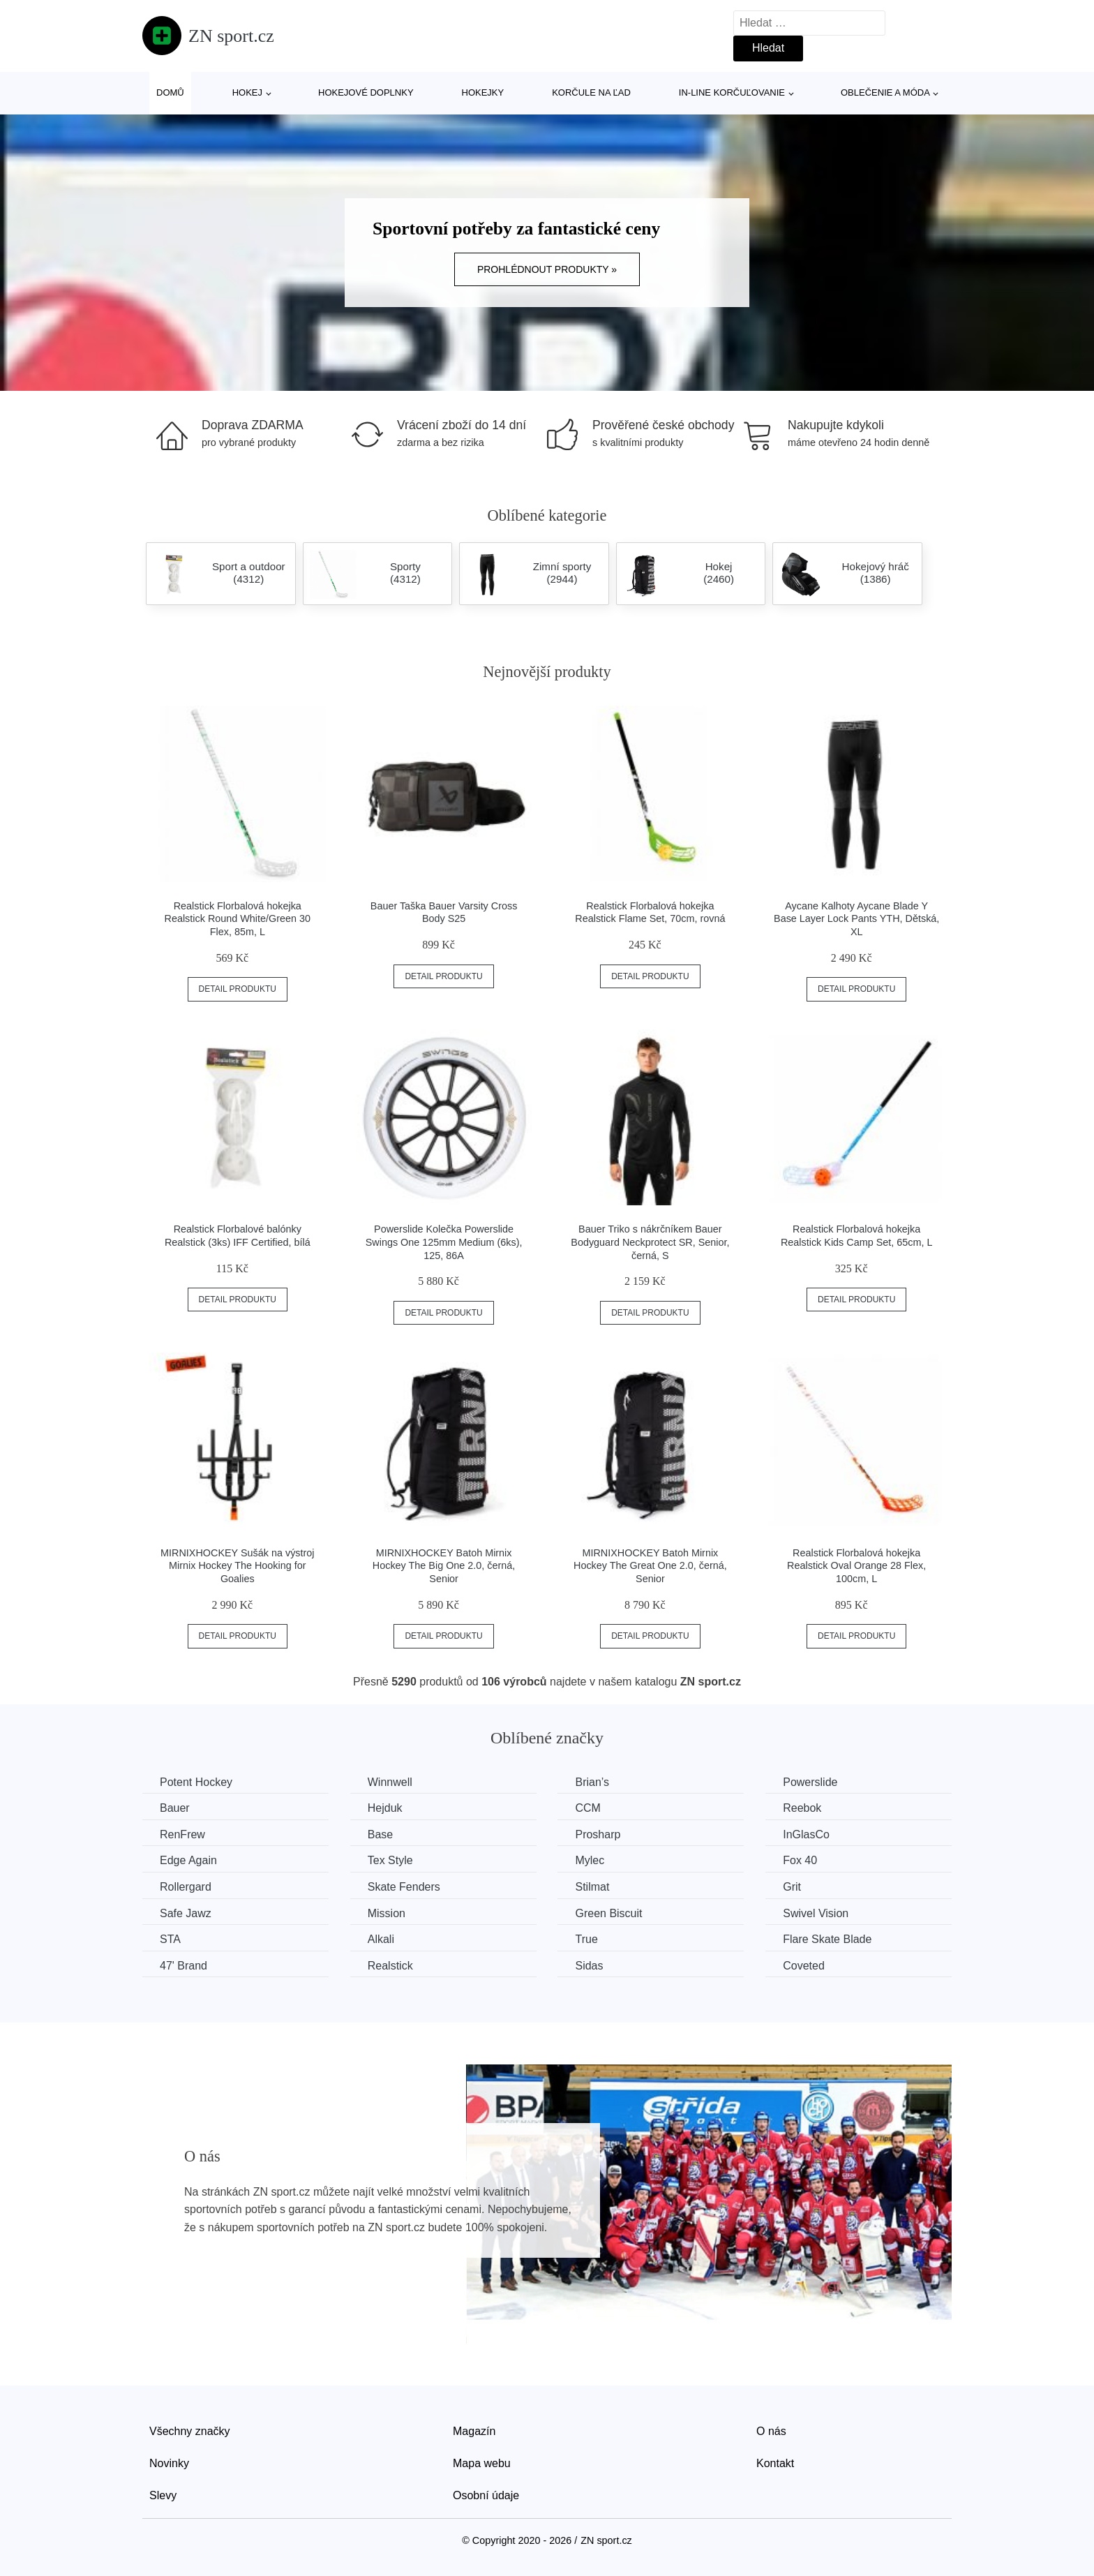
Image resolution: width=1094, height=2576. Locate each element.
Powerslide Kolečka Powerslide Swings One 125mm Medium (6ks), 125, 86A (444, 1241)
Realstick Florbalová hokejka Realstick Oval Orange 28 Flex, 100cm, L (856, 1565)
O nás (771, 2431)
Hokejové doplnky (366, 92)
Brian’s (592, 1782)
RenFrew (182, 1834)
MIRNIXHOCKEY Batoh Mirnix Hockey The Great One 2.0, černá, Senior (650, 1565)
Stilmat (592, 1887)
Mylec (589, 1860)
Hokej (247, 92)
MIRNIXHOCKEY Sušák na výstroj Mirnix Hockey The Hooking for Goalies (237, 1565)
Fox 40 (800, 1860)
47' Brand (183, 1966)
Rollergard (185, 1887)
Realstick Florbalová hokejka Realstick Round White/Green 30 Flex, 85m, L (238, 918)
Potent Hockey (196, 1782)
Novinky (169, 2463)
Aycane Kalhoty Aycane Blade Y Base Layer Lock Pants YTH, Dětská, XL (856, 918)
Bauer (175, 1808)
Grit (792, 1887)
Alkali (381, 1939)
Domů (170, 92)
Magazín (474, 2431)
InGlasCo (806, 1834)
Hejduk (385, 1808)
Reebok (802, 1808)
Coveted (804, 1966)
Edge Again (188, 1860)
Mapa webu (482, 2463)
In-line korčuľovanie (732, 92)
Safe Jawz (185, 1913)
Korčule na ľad (591, 92)
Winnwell (390, 1782)
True (586, 1939)
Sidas (589, 1966)
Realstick (390, 1966)
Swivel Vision (815, 1913)
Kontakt (775, 2463)
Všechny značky (189, 2431)
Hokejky (483, 92)
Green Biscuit (608, 1913)
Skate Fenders (404, 1887)
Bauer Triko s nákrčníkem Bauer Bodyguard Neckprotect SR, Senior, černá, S (650, 1241)
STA (170, 1939)
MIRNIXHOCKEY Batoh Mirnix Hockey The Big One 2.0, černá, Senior (444, 1565)
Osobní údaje (486, 2495)
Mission (386, 1913)
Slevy (163, 2495)
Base (380, 1834)
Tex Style (390, 1860)
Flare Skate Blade (827, 1939)
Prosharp (597, 1834)
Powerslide (810, 1782)
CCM (587, 1808)
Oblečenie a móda (885, 92)
